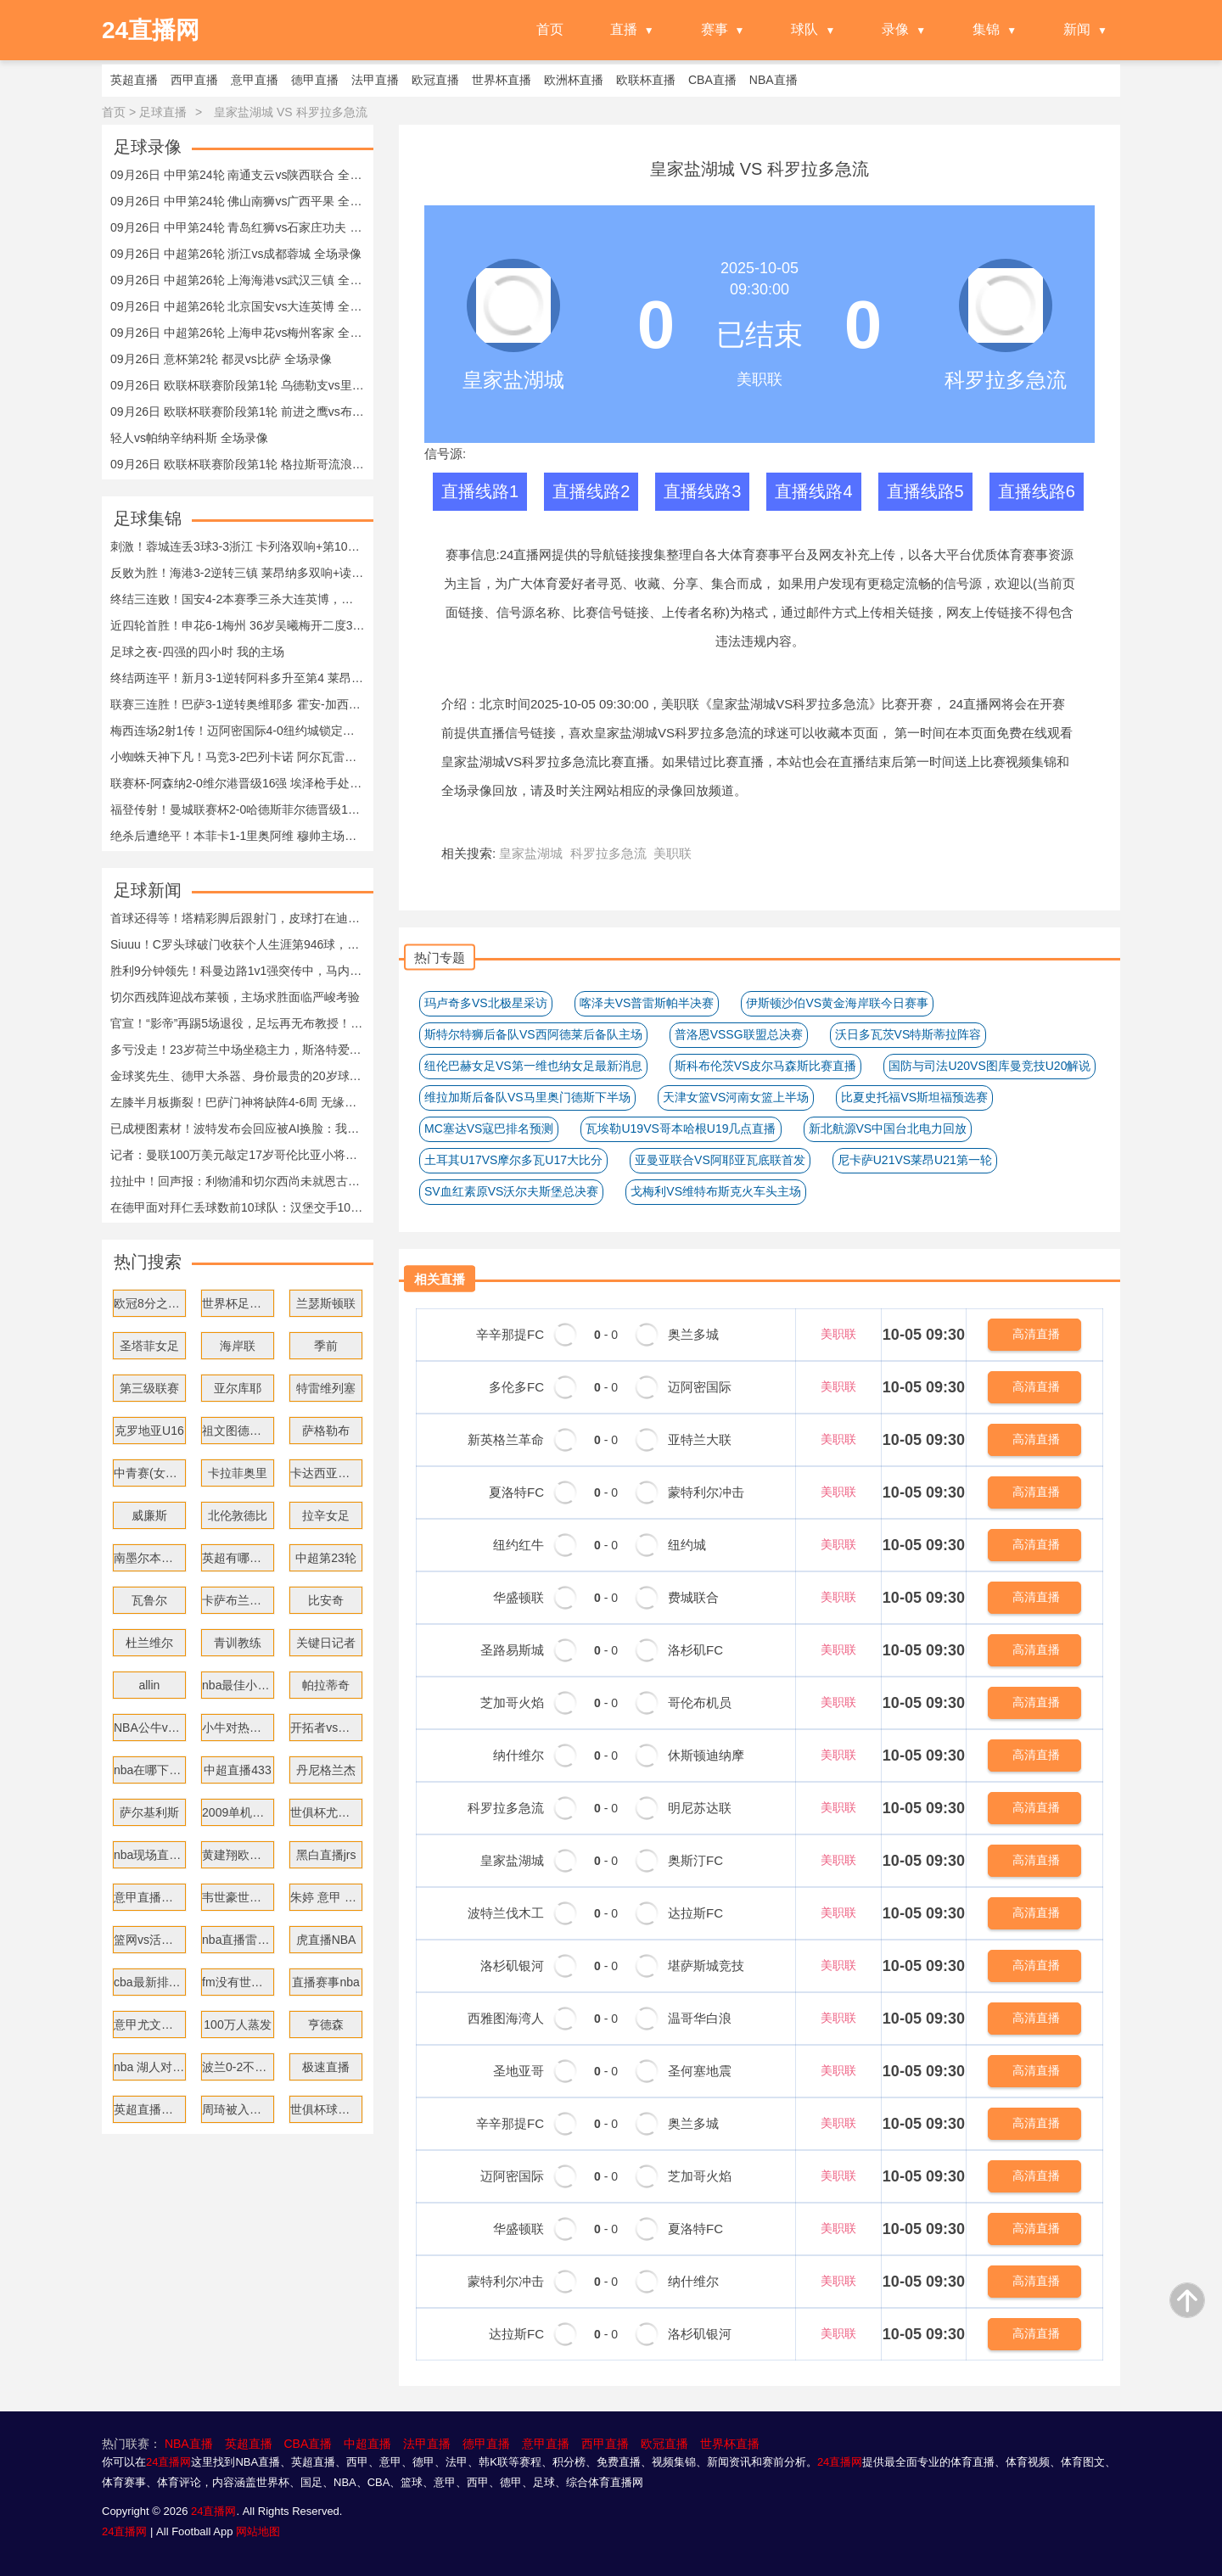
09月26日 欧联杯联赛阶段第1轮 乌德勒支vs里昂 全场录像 (237, 385)
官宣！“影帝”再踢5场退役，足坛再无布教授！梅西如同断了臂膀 (237, 1023)
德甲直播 (486, 2443)
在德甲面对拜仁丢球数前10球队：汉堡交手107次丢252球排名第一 (237, 1207)
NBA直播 (189, 2443)
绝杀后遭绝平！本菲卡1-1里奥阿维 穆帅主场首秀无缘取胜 (237, 836)
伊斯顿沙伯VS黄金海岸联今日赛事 (837, 1003)
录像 (895, 29)
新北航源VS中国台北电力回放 (888, 1128)
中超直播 (367, 2443)
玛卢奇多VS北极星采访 (485, 1003)
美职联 (680, 704)
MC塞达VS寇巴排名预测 (488, 1128)
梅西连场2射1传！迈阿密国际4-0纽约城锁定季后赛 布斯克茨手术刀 (237, 730)
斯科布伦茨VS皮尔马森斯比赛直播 (766, 1065)
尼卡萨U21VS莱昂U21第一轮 (915, 1160)
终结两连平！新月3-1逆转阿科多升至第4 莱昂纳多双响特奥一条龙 (237, 678)
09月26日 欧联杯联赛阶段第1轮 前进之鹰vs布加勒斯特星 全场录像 (237, 411)
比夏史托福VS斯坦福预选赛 (914, 1097)
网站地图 (258, 2531)
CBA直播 (307, 2443)
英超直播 (248, 2443)
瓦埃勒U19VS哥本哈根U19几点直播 (681, 1128)
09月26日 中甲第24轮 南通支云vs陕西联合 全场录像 (237, 175)
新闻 (1076, 29)
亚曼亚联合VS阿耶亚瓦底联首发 (720, 1160)
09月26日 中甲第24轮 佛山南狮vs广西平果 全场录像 (237, 201)
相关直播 (439, 1279)
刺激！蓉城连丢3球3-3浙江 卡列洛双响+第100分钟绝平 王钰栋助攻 (237, 546)
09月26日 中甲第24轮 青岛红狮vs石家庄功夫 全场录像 (237, 227)
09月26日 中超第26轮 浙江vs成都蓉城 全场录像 (236, 253)
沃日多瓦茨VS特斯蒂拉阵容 (908, 1034)
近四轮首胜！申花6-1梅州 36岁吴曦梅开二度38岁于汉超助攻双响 (237, 625)
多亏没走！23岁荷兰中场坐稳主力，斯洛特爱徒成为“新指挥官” (237, 1049)
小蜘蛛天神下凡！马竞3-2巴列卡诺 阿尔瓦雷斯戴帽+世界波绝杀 (237, 757)
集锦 (986, 29)
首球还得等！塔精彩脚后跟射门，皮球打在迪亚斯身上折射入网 (237, 918)
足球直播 (163, 112)
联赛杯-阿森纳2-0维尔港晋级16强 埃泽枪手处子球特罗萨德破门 (237, 783)
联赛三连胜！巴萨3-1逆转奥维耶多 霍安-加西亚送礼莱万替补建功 (237, 704)
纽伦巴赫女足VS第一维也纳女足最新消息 (533, 1065)
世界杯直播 (730, 2443)
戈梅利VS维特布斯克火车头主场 (716, 1191)
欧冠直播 (664, 2443)
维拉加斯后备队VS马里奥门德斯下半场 (527, 1097)
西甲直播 (605, 2443)
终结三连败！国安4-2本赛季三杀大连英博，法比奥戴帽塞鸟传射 (237, 599)
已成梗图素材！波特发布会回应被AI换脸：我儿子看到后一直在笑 (237, 1128)
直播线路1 (480, 491)
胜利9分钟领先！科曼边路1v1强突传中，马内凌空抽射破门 (237, 970)
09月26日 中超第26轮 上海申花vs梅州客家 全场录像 (237, 332)
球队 (804, 29)
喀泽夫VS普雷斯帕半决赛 (647, 1003)
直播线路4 (813, 491)
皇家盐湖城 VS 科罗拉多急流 (290, 112)
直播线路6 (1036, 491)
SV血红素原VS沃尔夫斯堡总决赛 (511, 1191)
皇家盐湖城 (513, 379)
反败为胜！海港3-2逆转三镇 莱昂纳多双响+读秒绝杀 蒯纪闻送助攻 (237, 573)
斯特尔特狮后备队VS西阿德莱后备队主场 (533, 1034)
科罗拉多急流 (1006, 379)
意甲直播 (545, 2443)
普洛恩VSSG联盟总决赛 (739, 1034)
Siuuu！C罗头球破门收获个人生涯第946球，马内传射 (237, 944)
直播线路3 (702, 491)
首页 (549, 29)
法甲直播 (427, 2443)
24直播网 (526, 554)
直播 (623, 29)
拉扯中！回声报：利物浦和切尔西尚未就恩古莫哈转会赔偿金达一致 (237, 1181)
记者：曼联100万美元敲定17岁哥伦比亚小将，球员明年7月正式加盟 (237, 1155)
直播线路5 (925, 491)
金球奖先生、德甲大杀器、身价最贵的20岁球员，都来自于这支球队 (237, 1076)
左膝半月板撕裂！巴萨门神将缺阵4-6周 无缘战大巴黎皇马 (237, 1102)
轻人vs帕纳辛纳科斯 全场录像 (189, 438)
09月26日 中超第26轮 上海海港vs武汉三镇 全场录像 (237, 280)
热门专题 (439, 957)
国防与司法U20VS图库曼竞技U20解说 (989, 1065)
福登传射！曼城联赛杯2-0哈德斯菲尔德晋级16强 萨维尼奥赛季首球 (237, 809)
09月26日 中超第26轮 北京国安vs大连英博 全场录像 (237, 306)
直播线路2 (591, 491)
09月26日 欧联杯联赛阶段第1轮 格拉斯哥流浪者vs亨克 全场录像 (237, 464)
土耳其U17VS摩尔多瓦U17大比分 (513, 1160)
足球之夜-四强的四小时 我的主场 (197, 651)
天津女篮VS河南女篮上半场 (736, 1097)
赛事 (714, 29)
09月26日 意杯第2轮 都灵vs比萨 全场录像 (221, 359)
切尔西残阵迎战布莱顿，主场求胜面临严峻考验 (235, 997)
